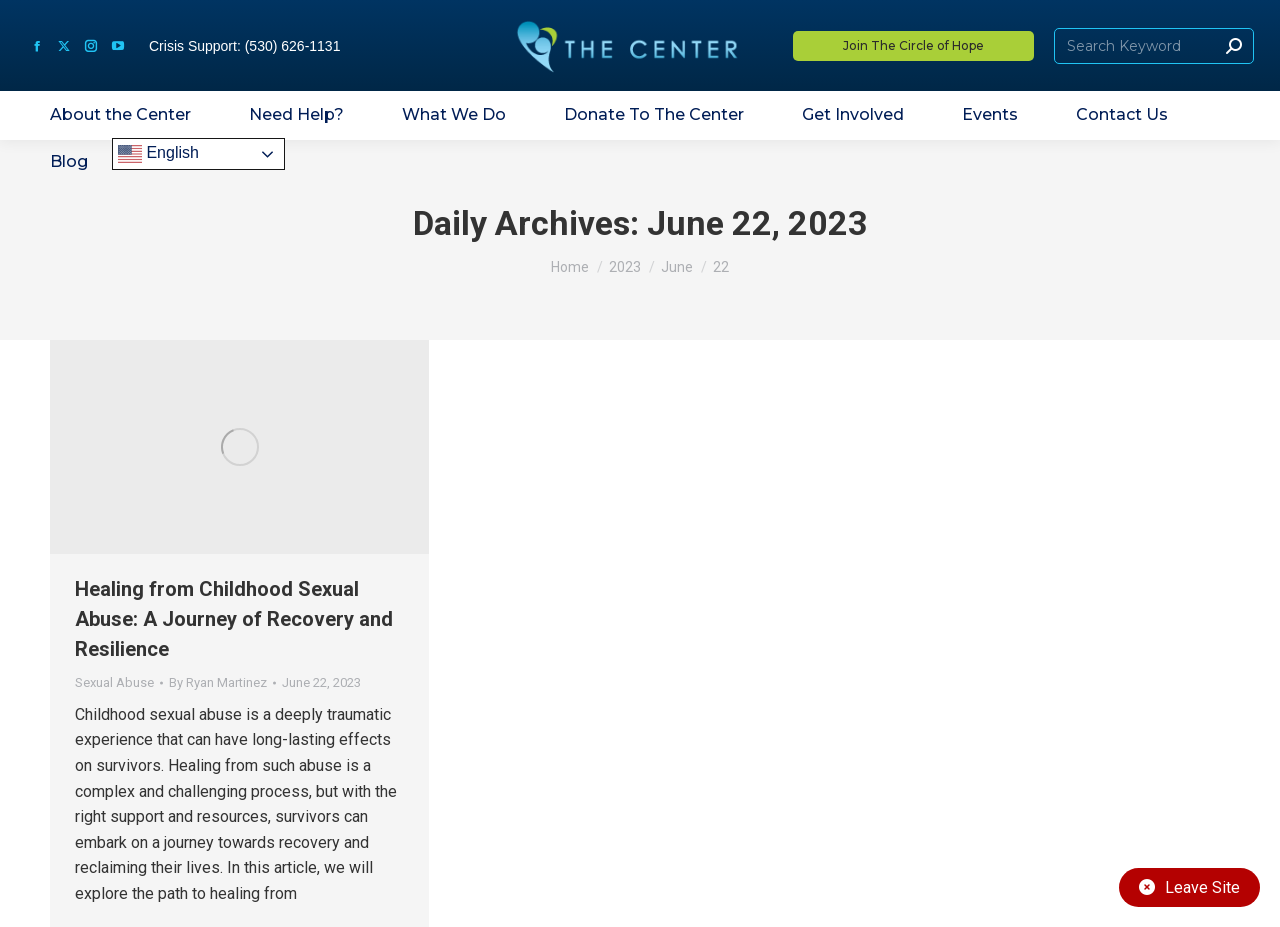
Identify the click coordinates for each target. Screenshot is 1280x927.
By (218, 682)
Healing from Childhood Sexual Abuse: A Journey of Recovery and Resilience (234, 619)
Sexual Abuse (114, 682)
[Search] (1154, 46)
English (158, 154)
